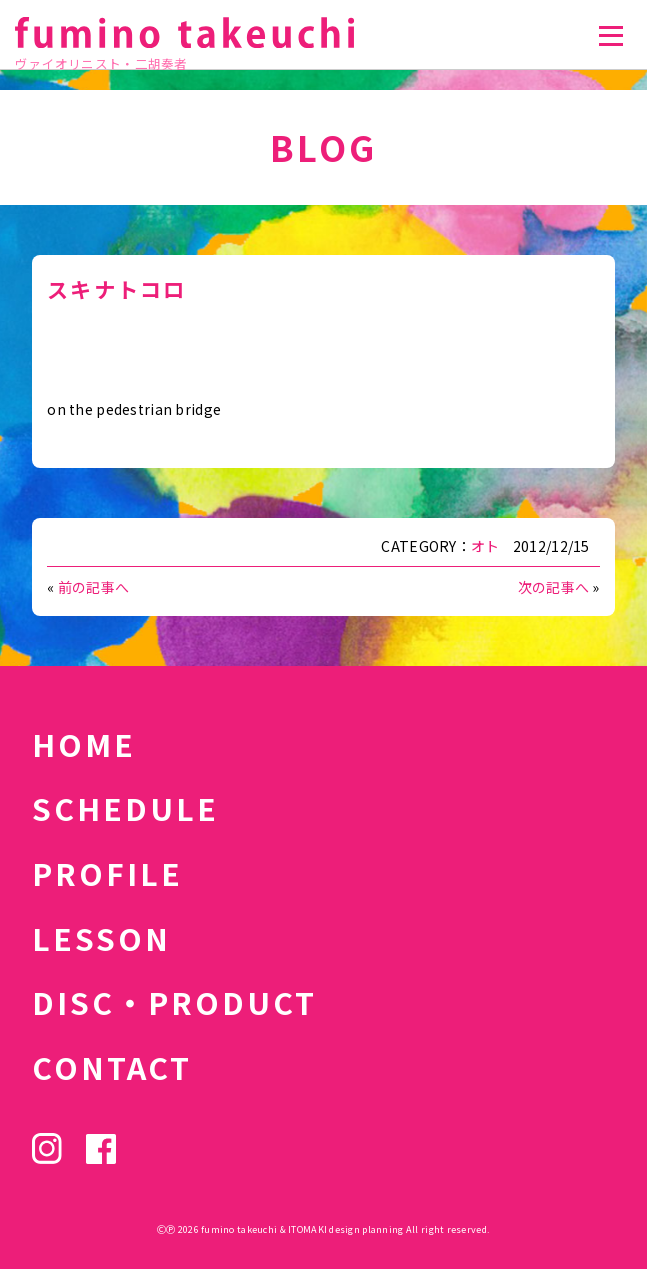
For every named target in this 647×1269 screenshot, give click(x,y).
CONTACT (112, 1067)
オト (485, 546)
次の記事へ (553, 587)
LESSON (101, 938)
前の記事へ (93, 587)
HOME (84, 744)
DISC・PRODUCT (174, 1002)
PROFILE (107, 873)
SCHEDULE (125, 808)
